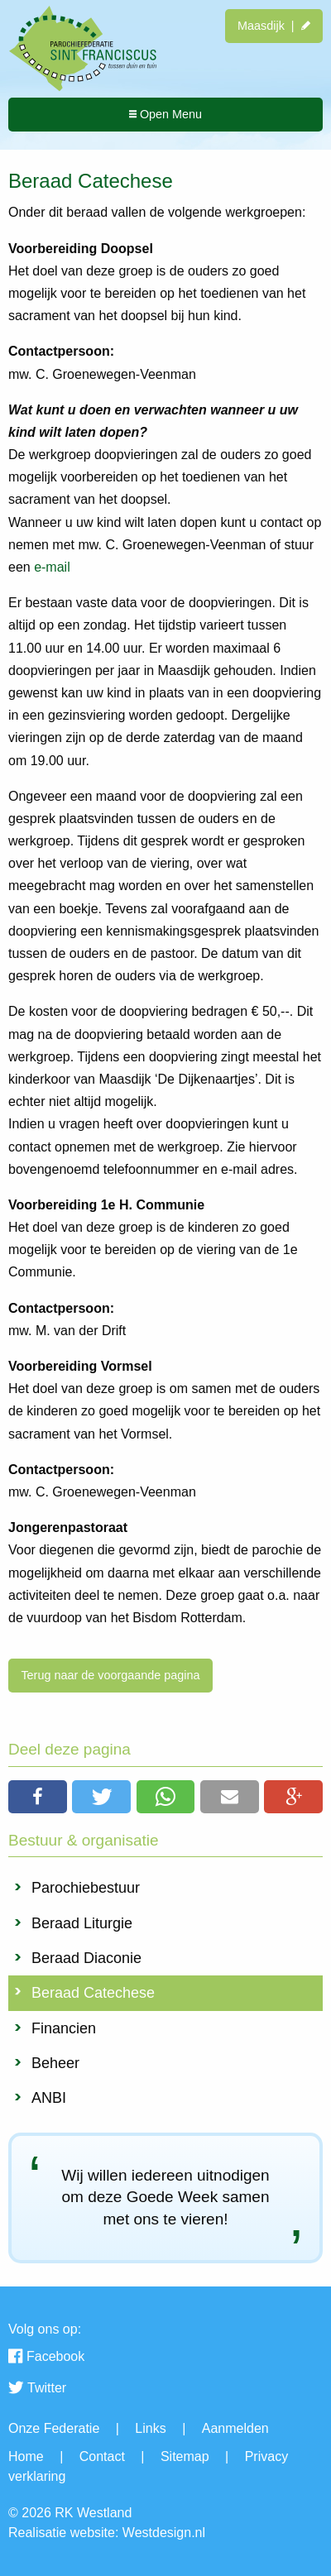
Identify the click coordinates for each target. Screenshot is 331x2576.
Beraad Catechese (93, 1993)
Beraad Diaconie (86, 1958)
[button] (37, 1796)
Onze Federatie (53, 2428)
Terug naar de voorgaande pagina (110, 1675)
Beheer (55, 2063)
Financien (63, 2028)
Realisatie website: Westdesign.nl (106, 2533)
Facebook (46, 2357)
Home (26, 2456)
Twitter (37, 2389)
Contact (102, 2456)
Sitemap (185, 2456)
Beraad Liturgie (81, 1923)
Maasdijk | (273, 25)
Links (150, 2428)
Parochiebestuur (85, 1887)
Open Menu (165, 114)
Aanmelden (235, 2428)
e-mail (52, 567)
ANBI (48, 2098)
